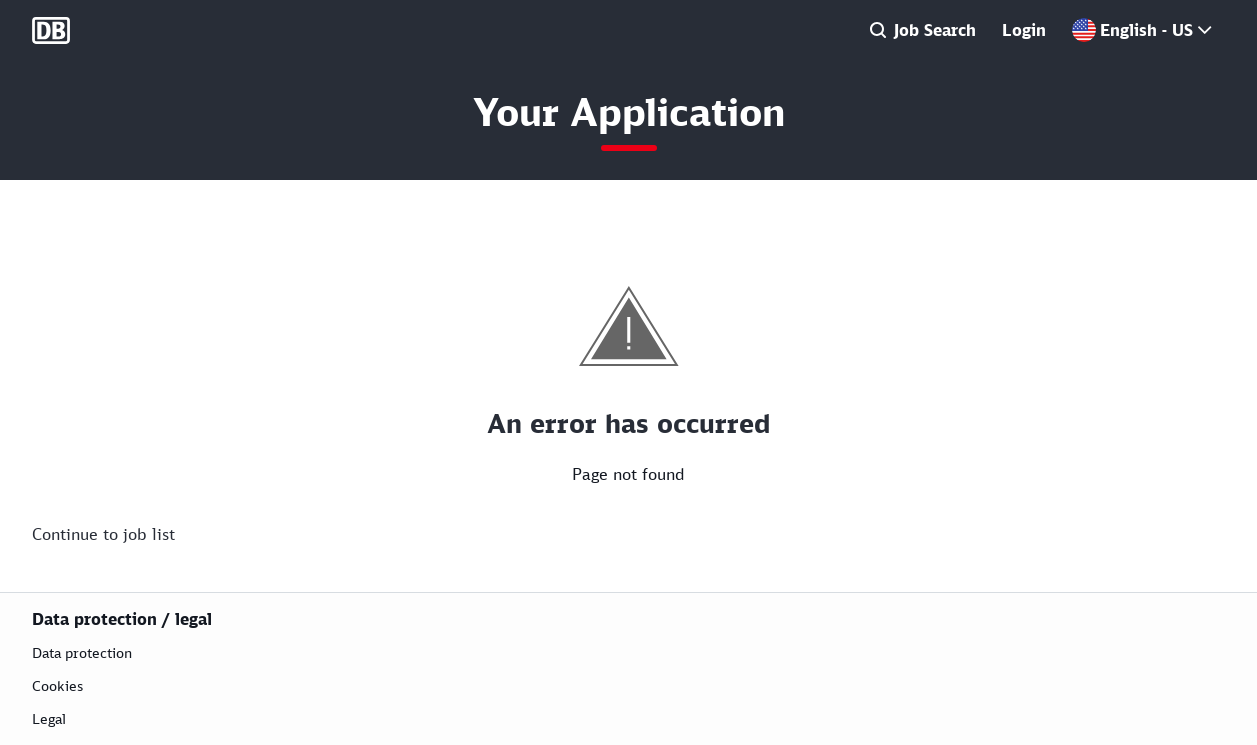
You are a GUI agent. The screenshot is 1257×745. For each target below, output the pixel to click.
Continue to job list (103, 534)
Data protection (82, 652)
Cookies (57, 685)
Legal (49, 718)
